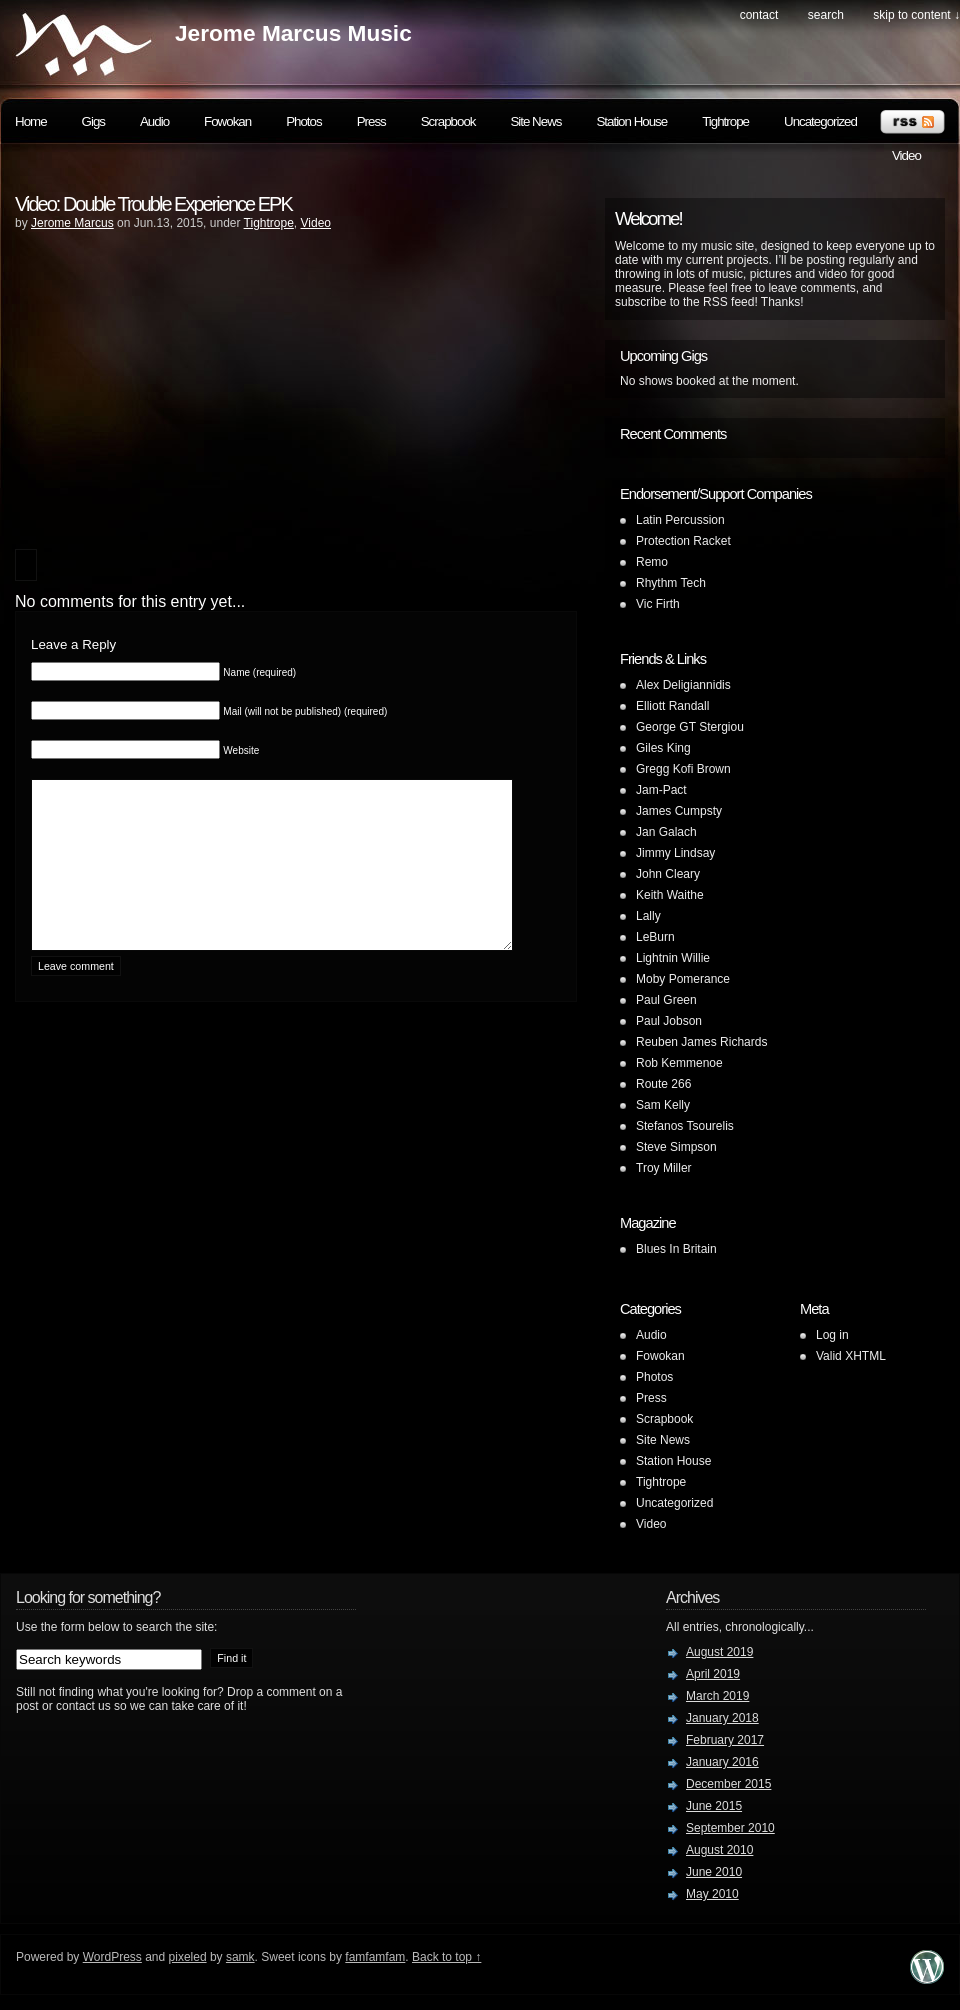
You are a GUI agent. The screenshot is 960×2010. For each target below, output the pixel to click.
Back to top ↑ (446, 1957)
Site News (535, 121)
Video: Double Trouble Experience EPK (153, 204)
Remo (652, 562)
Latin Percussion (680, 520)
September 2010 (730, 1828)
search (826, 15)
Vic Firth (658, 604)
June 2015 (714, 1806)
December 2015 (728, 1784)
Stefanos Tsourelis (685, 1126)
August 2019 (719, 1652)
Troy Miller (664, 1168)
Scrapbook (448, 121)
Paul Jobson (669, 1021)
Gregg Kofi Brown (683, 769)
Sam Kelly (663, 1105)
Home (31, 121)
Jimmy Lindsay (675, 853)
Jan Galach (666, 832)
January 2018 (722, 1718)
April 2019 (713, 1674)
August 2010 (719, 1850)
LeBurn (655, 937)
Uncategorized (820, 121)
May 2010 (712, 1894)
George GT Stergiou (690, 727)
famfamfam (375, 1957)
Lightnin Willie (673, 958)
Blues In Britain (676, 1249)
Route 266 (663, 1084)
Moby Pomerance (683, 979)
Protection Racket (683, 541)
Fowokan (227, 121)
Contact (759, 15)
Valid (851, 1356)
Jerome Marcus (72, 223)
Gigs (93, 121)
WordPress (112, 1957)
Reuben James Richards (701, 1042)
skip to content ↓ (916, 15)
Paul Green (666, 1000)
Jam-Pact (661, 790)
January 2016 (722, 1762)
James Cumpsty (679, 811)
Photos (304, 121)
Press (371, 121)
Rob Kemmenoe (679, 1063)
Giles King (663, 748)
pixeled (188, 1957)
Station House (631, 121)
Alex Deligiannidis (683, 685)
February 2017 (725, 1740)
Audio (154, 121)
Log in (832, 1335)
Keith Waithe (670, 895)
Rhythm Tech (671, 583)
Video (906, 155)
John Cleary (668, 874)
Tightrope (725, 121)
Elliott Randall (672, 706)
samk (240, 1957)
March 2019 (717, 1696)
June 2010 (714, 1872)
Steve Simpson (676, 1147)
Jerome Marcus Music (293, 33)
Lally (648, 916)
